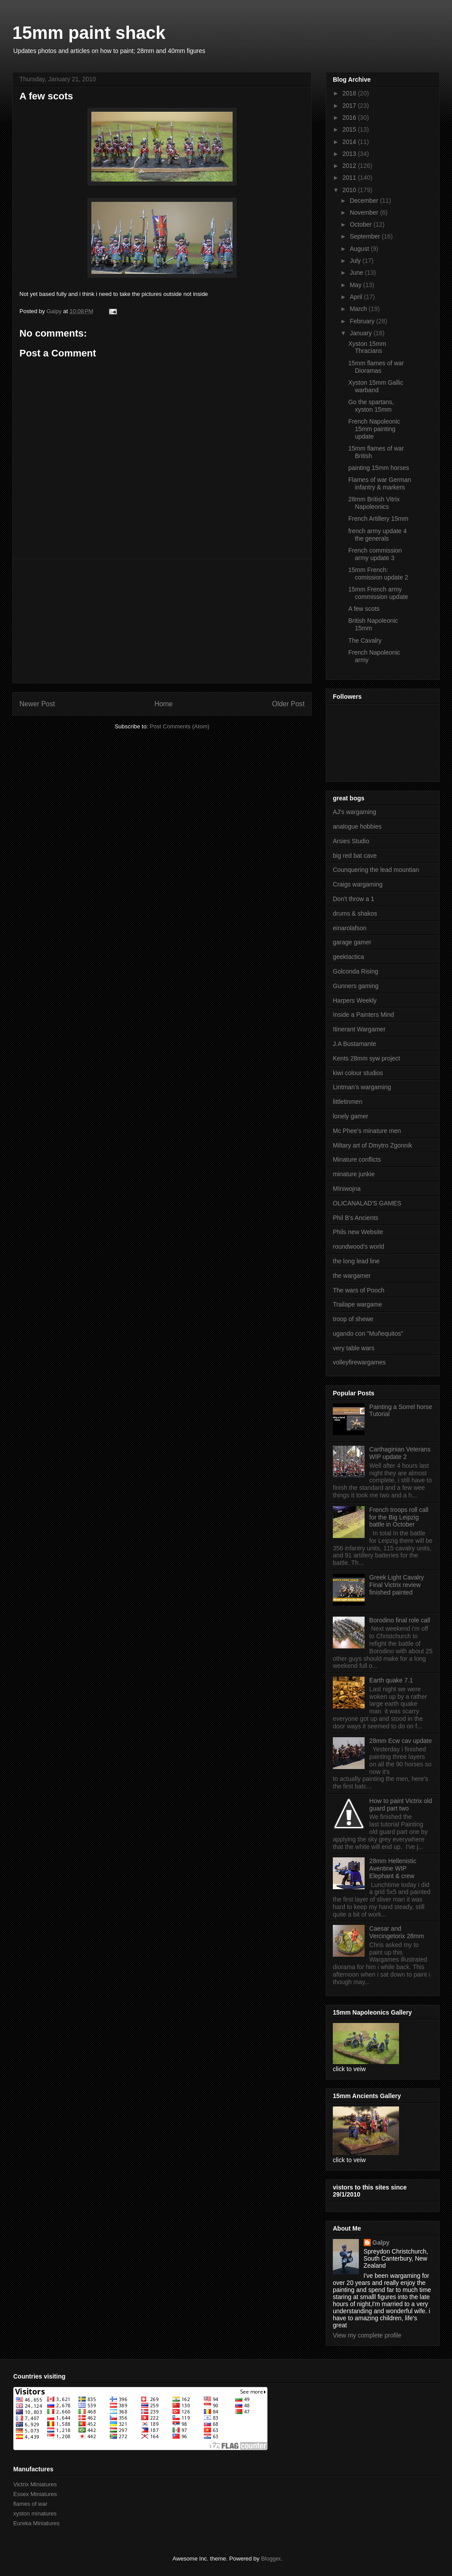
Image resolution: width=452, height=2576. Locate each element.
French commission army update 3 (375, 554)
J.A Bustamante (354, 1043)
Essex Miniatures (35, 2494)
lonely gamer (350, 1116)
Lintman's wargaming (362, 1087)
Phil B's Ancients (355, 1217)
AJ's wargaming (354, 811)
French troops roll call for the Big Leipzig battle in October (399, 1517)
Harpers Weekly (355, 1000)
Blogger (270, 2558)
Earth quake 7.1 (391, 1680)
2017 (350, 105)
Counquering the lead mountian (376, 869)
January (361, 333)
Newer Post (37, 704)
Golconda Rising (355, 971)
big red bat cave (355, 855)
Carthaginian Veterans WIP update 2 (400, 1453)
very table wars (353, 1348)
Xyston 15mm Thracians (367, 347)
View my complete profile (367, 2335)
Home (163, 704)
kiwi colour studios (358, 1072)
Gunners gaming (356, 985)
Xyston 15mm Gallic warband (375, 386)
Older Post (288, 704)
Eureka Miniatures (36, 2523)
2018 (350, 93)
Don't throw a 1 (353, 898)
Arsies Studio (351, 841)
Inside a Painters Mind (363, 1014)
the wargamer (352, 1275)
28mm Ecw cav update (400, 1740)
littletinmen (347, 1101)
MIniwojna (347, 1188)
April (357, 296)
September (365, 236)
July (356, 260)
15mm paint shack (89, 32)
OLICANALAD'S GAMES (367, 1203)
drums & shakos (355, 913)
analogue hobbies (357, 826)
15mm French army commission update (378, 593)
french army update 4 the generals (377, 534)
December (365, 200)
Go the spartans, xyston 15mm (371, 405)
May (356, 284)
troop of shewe (353, 1318)
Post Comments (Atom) (179, 726)
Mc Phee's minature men (367, 1130)
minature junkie (354, 1174)
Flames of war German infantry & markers (379, 483)
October (361, 224)
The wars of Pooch (358, 1290)
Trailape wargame (357, 1304)
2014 (350, 141)
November (365, 212)
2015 (350, 129)
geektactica (348, 956)
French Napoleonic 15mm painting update (374, 429)
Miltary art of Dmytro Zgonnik (372, 1145)
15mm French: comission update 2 (378, 573)
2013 (350, 153)
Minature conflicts (357, 1159)
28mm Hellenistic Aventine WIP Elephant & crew (393, 1868)
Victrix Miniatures (35, 2484)
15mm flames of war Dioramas (376, 367)
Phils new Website (358, 1231)
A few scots (364, 608)
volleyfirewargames (359, 1362)
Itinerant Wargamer (359, 1029)
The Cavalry (364, 640)
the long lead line (356, 1261)
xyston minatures (34, 2513)
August (360, 248)
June (357, 272)
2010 (350, 189)
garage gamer (352, 942)
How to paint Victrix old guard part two (400, 1804)
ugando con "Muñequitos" (368, 1333)
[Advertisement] (162, 621)
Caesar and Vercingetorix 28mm (396, 1932)
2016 (350, 117)
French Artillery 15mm (378, 518)
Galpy (381, 2242)
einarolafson (349, 928)
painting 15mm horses (378, 467)
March (359, 308)
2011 (350, 177)
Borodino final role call (399, 1620)
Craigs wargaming (358, 884)
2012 (350, 165)
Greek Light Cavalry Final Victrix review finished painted (396, 1585)
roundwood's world (358, 1246)
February (363, 321)
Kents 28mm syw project (366, 1058)
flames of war (30, 2503)
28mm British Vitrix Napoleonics (373, 503)
